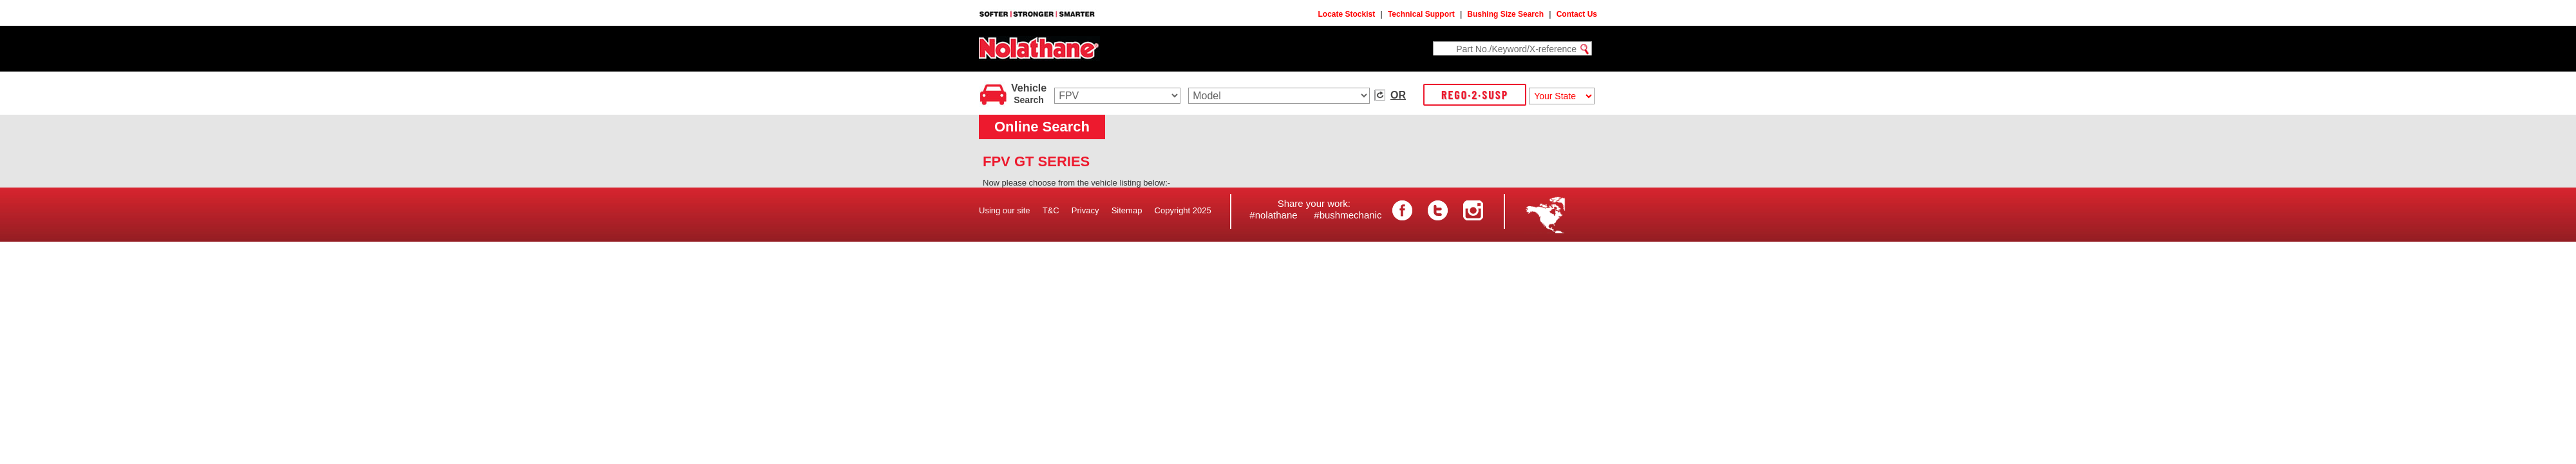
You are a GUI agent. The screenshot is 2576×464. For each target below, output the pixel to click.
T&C (1051, 210)
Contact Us (1577, 14)
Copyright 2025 (1183, 210)
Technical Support (1421, 14)
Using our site (1004, 210)
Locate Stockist (1347, 14)
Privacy (1085, 210)
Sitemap (1127, 210)
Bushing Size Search (1505, 14)
